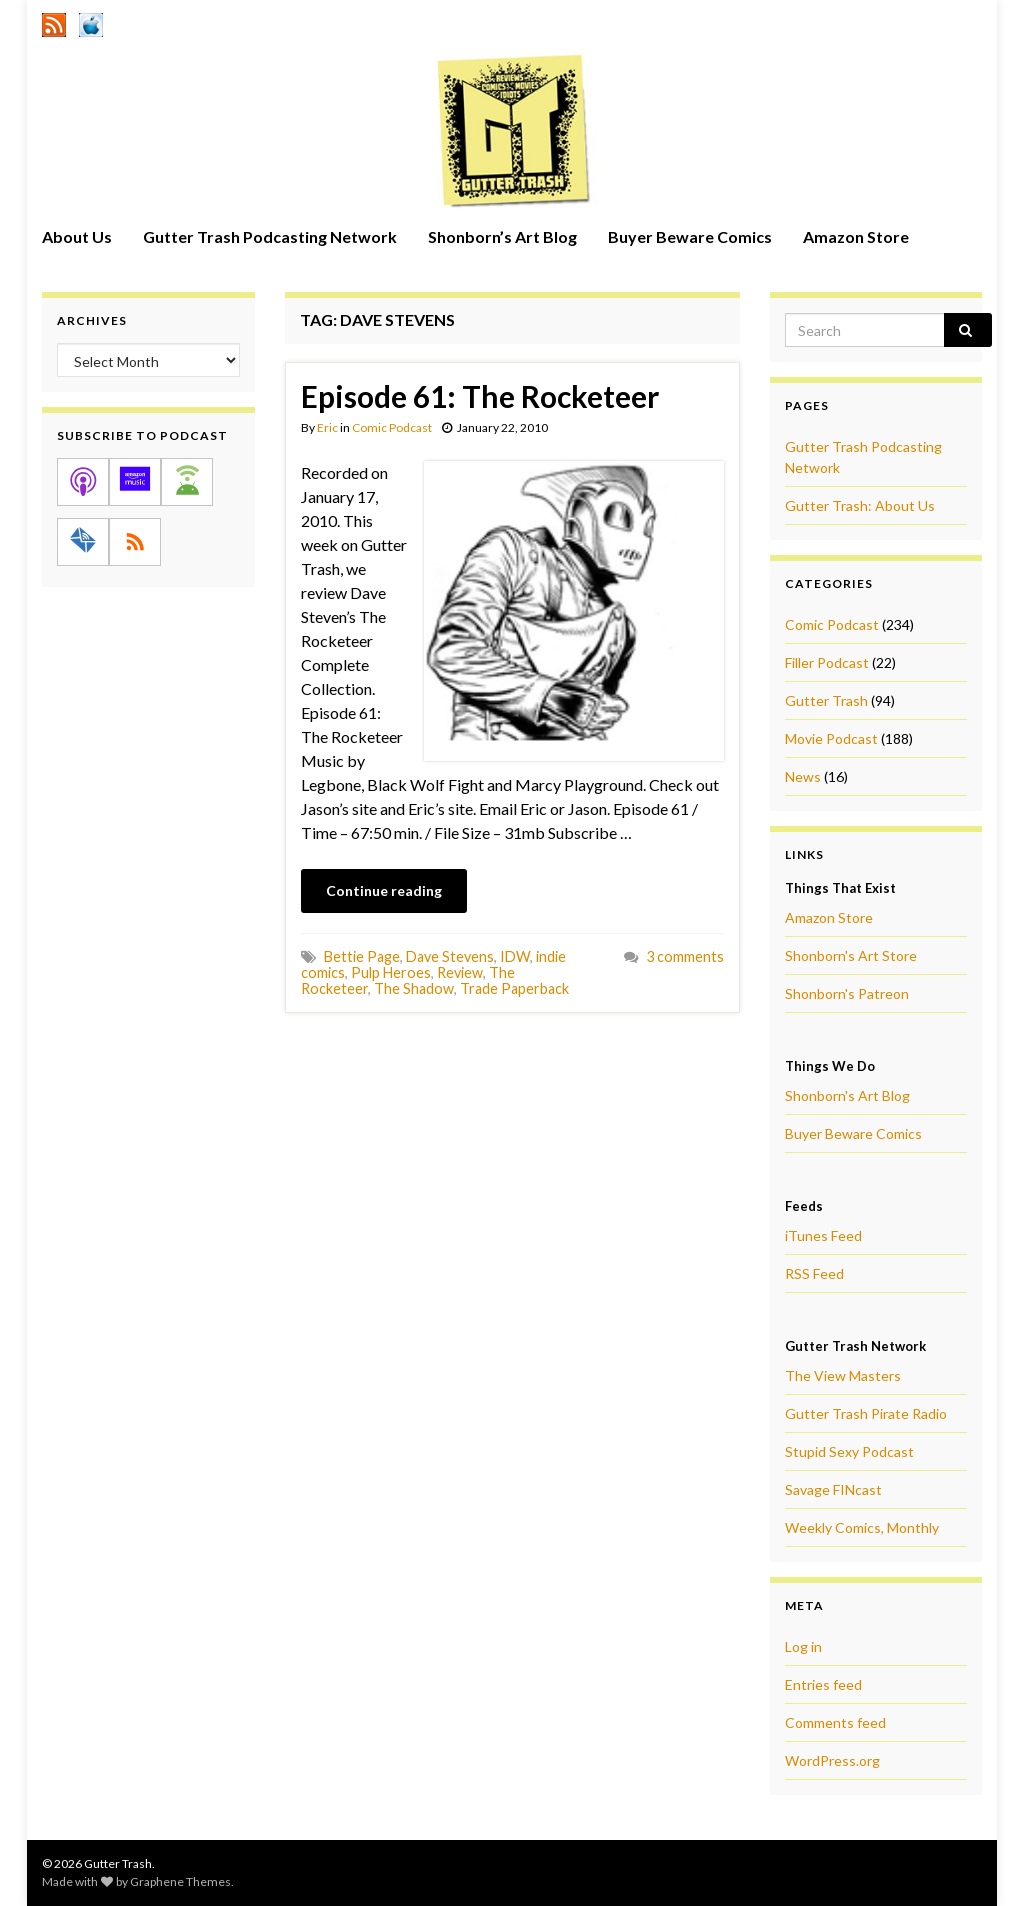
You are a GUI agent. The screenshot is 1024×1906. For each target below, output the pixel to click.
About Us (77, 236)
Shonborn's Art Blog (847, 1095)
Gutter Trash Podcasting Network (270, 236)
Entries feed (823, 1684)
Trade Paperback (514, 988)
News (803, 776)
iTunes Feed (823, 1235)
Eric (327, 427)
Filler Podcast (827, 662)
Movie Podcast (831, 738)
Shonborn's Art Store (851, 955)
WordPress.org (832, 1760)
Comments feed (835, 1722)
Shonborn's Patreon (847, 993)
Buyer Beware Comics (690, 236)
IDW (515, 956)
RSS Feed (814, 1273)
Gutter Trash (826, 700)
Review (460, 972)
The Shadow (414, 988)
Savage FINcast (833, 1489)
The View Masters (843, 1375)
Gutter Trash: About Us (860, 505)
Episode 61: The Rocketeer (480, 396)
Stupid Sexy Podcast (849, 1451)
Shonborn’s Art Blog (502, 236)
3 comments (685, 956)
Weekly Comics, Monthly (862, 1527)
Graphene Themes (180, 1881)
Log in (803, 1646)
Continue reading (384, 890)
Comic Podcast (392, 427)
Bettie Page (362, 956)
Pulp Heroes (391, 972)
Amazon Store (856, 236)
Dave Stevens (450, 956)
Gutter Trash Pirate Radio (866, 1413)
